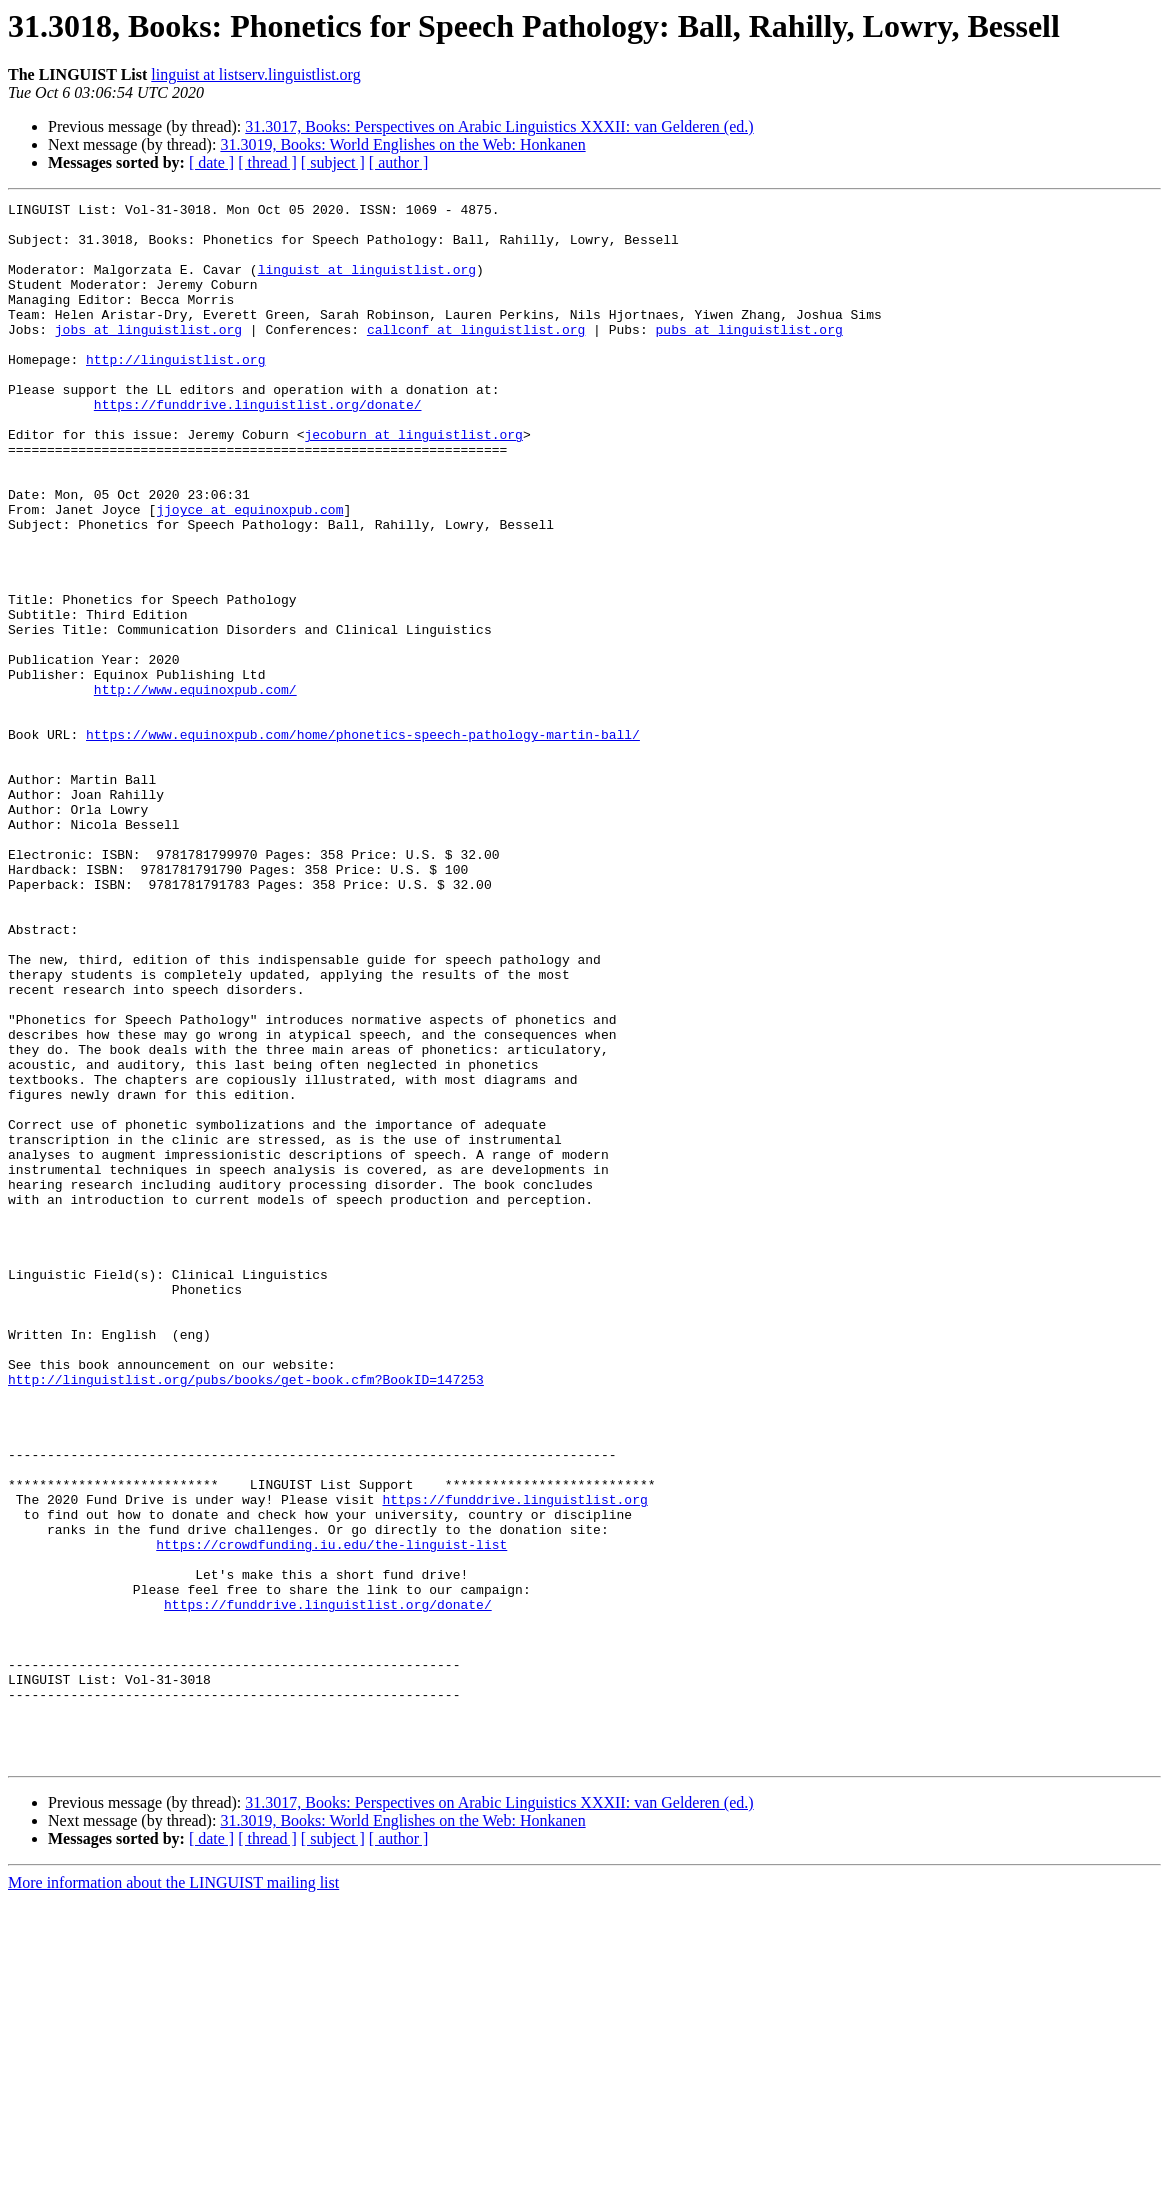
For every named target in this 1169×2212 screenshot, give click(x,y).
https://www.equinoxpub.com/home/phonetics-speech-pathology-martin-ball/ (363, 842)
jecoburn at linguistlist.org (413, 482)
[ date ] (211, 162)
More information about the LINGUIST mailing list (173, 2194)
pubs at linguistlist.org (748, 356)
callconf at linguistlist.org (476, 356)
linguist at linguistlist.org (367, 284)
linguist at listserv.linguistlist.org (255, 74)
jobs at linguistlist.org (148, 356)
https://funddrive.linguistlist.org (514, 1760)
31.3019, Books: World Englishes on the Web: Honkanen (402, 144)
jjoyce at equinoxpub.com (249, 572)
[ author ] (399, 162)
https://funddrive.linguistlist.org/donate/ (258, 446)
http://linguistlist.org (175, 392)
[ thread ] (267, 162)
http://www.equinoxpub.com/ (195, 788)
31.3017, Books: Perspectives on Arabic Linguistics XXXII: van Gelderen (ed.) (499, 126)
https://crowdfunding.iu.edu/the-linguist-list (331, 1814)
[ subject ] (333, 162)
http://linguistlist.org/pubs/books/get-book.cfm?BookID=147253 (246, 1616)
